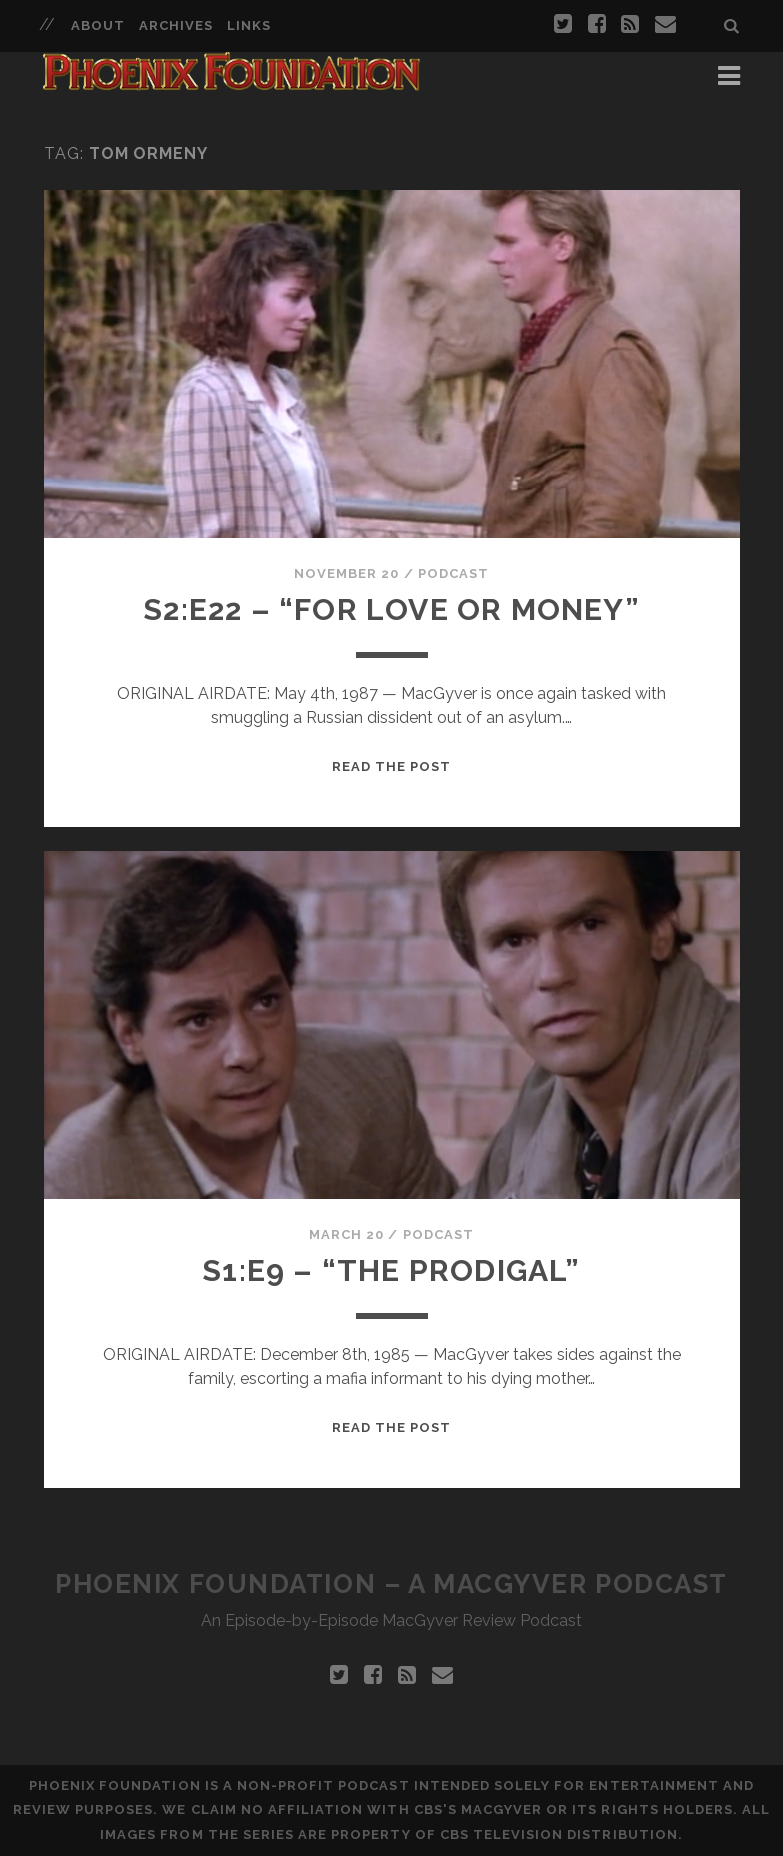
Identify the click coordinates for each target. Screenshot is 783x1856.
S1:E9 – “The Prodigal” (391, 1270)
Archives (176, 25)
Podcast (453, 573)
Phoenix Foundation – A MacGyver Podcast (391, 1584)
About (98, 25)
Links (249, 25)
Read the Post (392, 766)
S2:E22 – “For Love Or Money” (391, 609)
